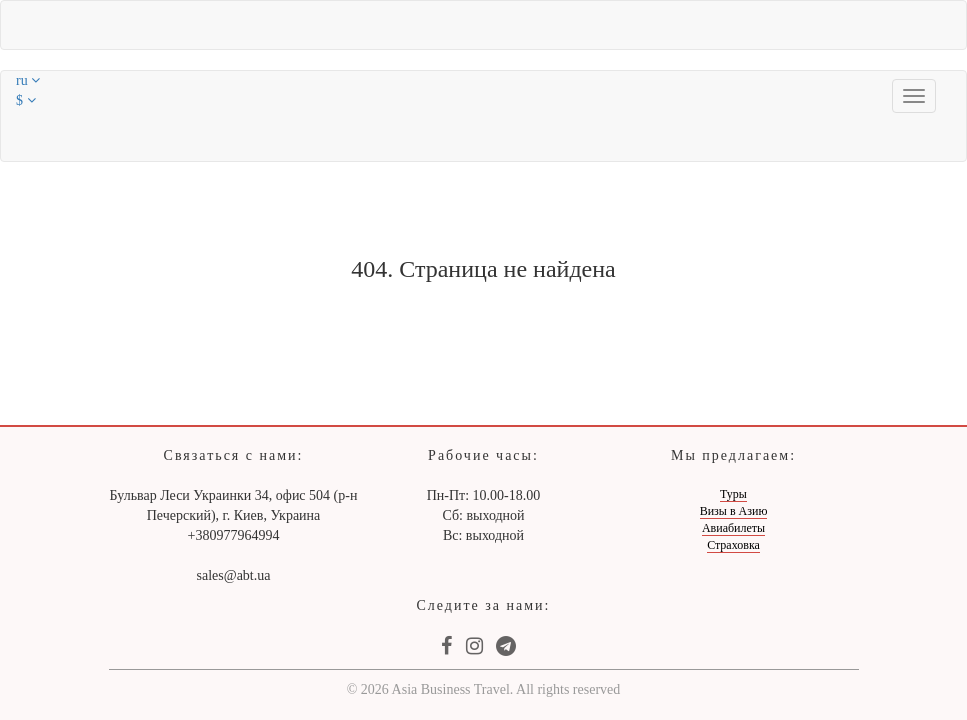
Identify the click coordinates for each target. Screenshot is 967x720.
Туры (733, 494)
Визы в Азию (734, 511)
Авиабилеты (733, 528)
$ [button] (26, 100)
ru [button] (28, 80)
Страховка (733, 545)
